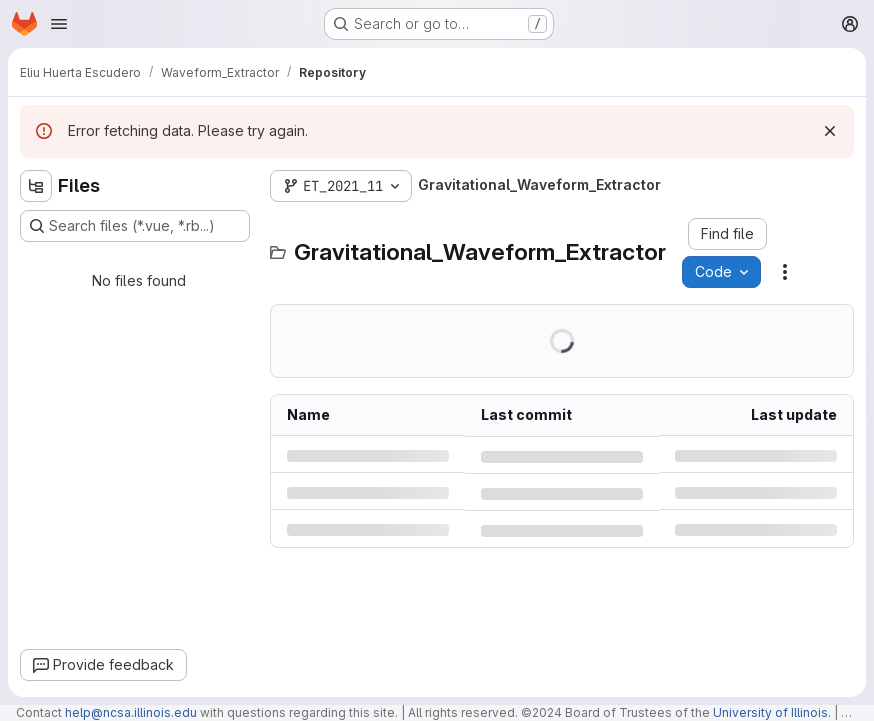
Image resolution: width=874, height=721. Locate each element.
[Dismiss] (830, 131)
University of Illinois (770, 712)
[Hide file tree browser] (36, 186)
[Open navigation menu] (59, 24)
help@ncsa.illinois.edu (131, 712)
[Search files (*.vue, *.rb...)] (135, 226)
